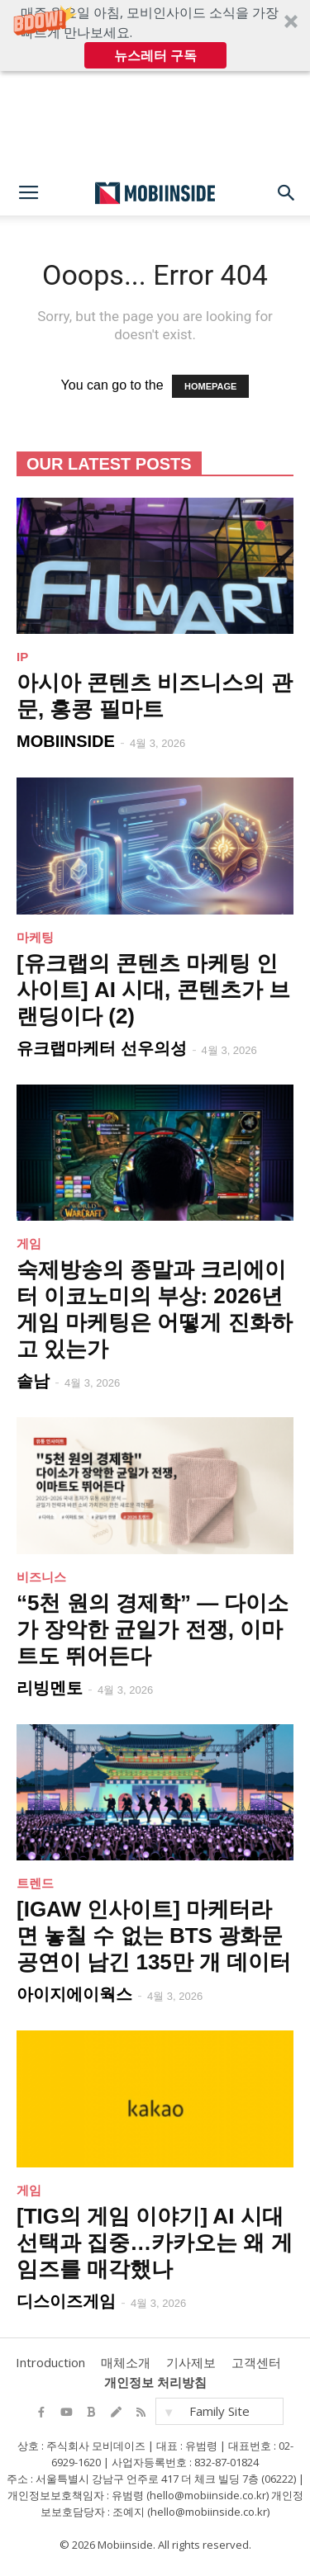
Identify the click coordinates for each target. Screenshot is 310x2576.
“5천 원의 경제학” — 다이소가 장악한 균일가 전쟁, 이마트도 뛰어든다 (153, 1629)
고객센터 (256, 2362)
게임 (29, 1243)
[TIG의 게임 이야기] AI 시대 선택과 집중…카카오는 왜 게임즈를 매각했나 (155, 2242)
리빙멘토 (50, 1688)
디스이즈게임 (66, 2301)
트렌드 (35, 1883)
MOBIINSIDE (66, 741)
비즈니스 (41, 1577)
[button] (155, 35)
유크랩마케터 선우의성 (102, 1048)
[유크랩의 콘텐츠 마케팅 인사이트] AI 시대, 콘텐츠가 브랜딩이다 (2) (153, 989)
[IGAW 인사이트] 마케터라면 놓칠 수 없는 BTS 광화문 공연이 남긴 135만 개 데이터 (154, 1935)
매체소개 (125, 2362)
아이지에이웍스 (74, 1994)
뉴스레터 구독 (155, 55)
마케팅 (35, 937)
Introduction (50, 2362)
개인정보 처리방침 (155, 2382)
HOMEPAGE (210, 386)
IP (22, 657)
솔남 (33, 1381)
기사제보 (191, 2362)
